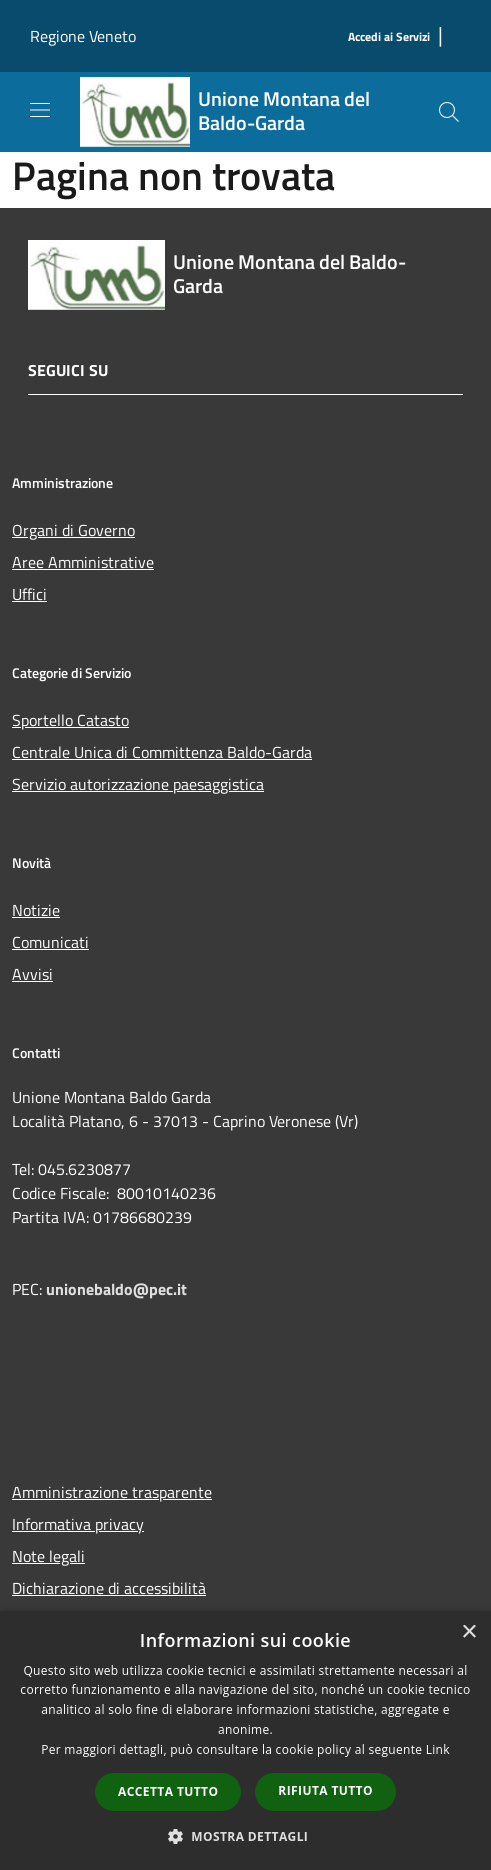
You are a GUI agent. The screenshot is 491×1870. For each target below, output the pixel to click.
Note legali (48, 1556)
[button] (246, 1836)
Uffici (29, 594)
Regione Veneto (83, 36)
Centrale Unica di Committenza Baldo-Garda (162, 752)
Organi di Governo (73, 530)
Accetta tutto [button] (168, 1791)
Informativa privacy (78, 1524)
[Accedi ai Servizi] (389, 37)
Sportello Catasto (70, 720)
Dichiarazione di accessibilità (109, 1588)
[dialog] (245, 1740)
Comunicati (50, 942)
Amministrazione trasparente (112, 1492)
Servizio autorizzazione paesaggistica (138, 784)
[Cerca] (449, 112)
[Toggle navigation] (40, 110)
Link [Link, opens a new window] (438, 1749)
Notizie (36, 910)
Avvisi (32, 974)
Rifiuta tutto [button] (325, 1790)
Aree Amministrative (83, 562)
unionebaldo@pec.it (118, 1289)
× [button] (468, 1632)
